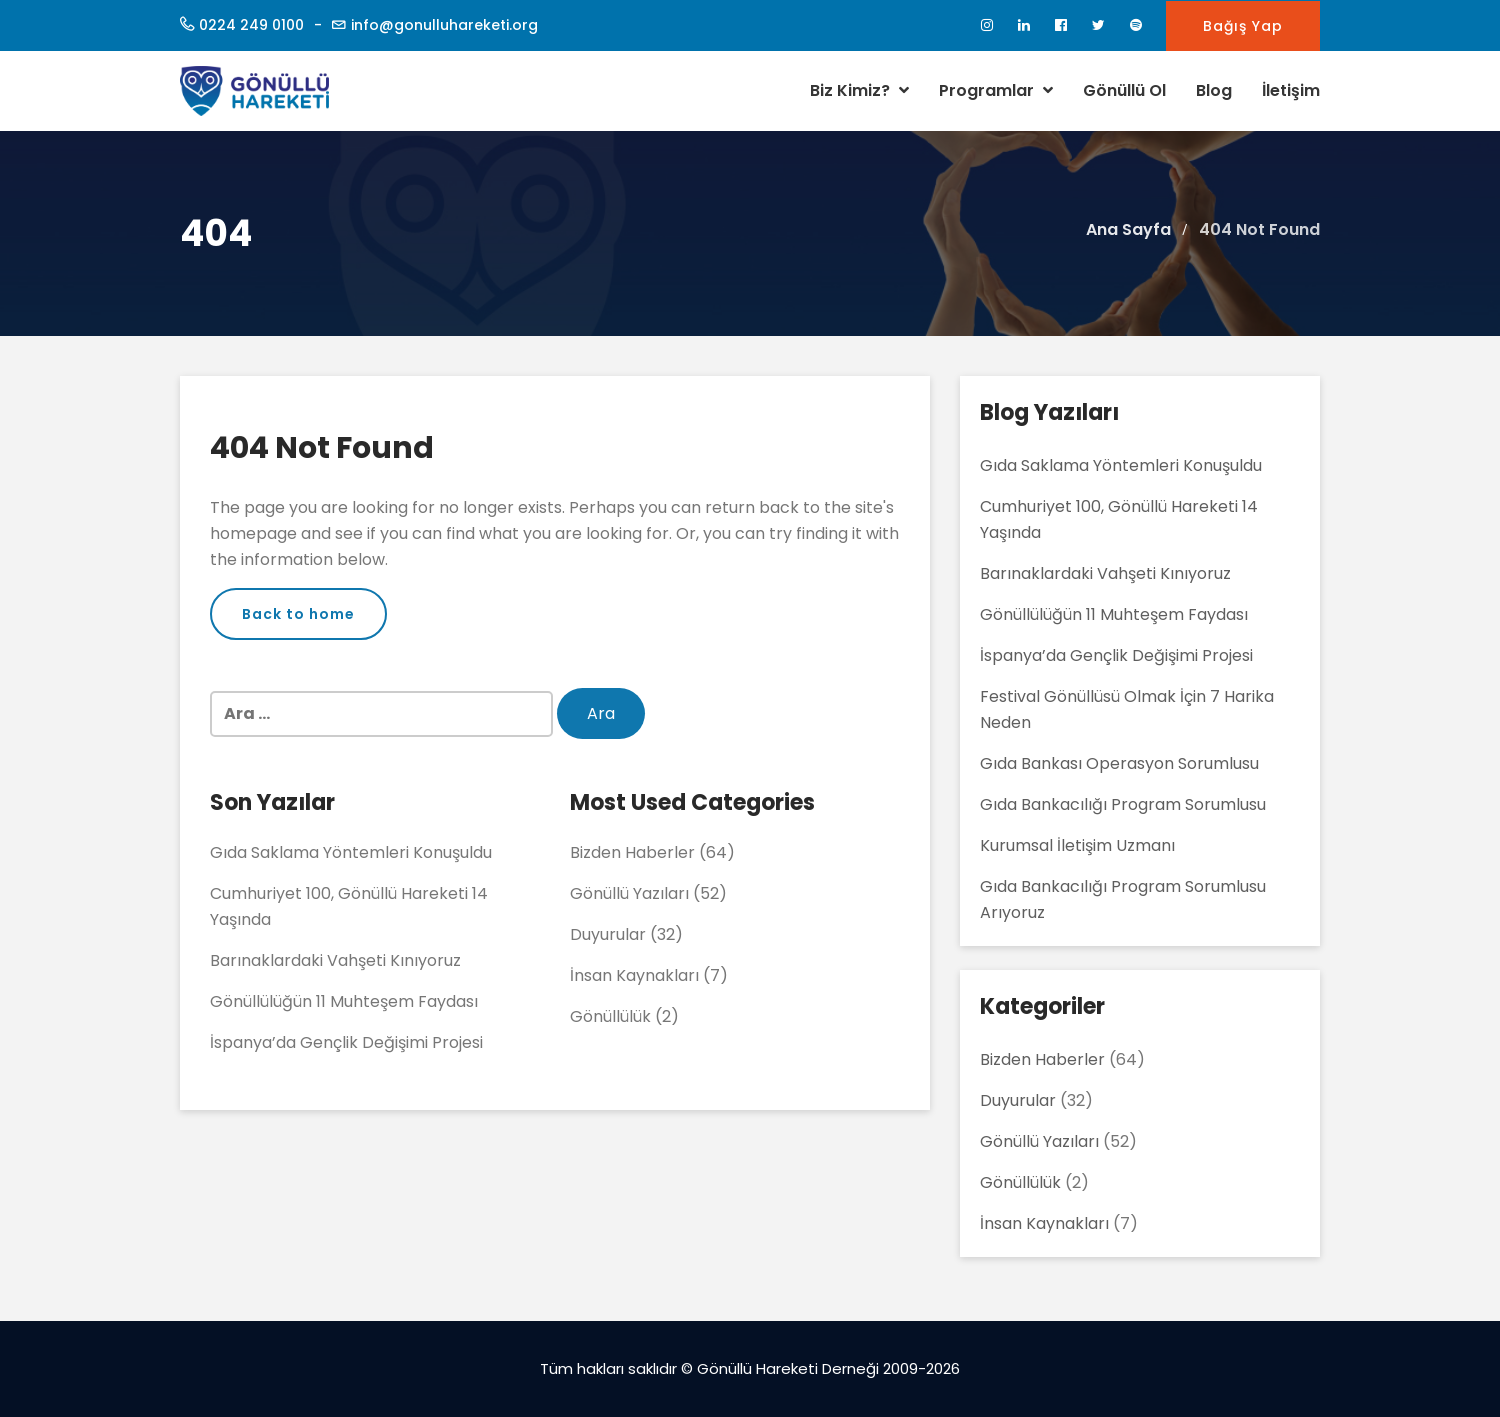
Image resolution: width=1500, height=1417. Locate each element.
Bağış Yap (1243, 26)
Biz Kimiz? (859, 90)
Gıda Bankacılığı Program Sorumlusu (1123, 804)
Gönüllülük (610, 1016)
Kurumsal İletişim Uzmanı (1077, 845)
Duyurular (608, 934)
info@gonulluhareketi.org (444, 25)
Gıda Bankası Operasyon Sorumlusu (1119, 763)
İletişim (1291, 90)
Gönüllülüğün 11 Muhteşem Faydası (344, 1001)
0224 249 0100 (251, 25)
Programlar (996, 90)
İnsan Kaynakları (634, 975)
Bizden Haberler (632, 852)
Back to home (298, 614)
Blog (1214, 90)
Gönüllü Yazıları (629, 893)
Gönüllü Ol (1124, 90)
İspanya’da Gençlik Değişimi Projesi (346, 1042)
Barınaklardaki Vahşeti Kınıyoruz (335, 960)
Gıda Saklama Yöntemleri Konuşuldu (351, 852)
